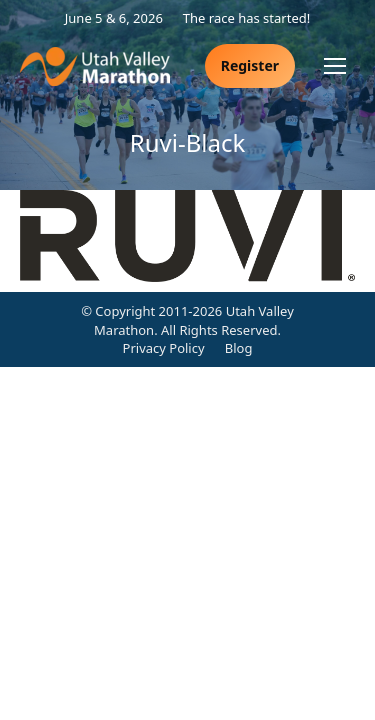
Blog (239, 348)
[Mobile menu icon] (335, 66)
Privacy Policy (164, 348)
